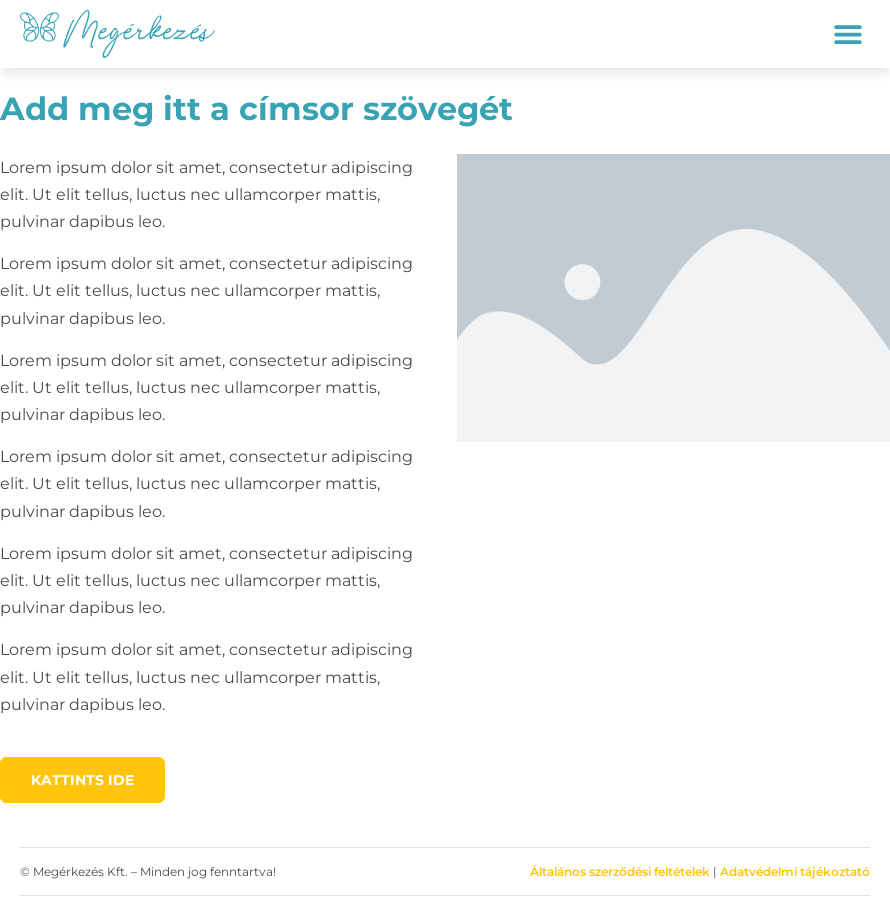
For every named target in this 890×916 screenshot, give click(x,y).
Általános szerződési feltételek (620, 871)
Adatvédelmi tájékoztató (795, 871)
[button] (847, 33)
